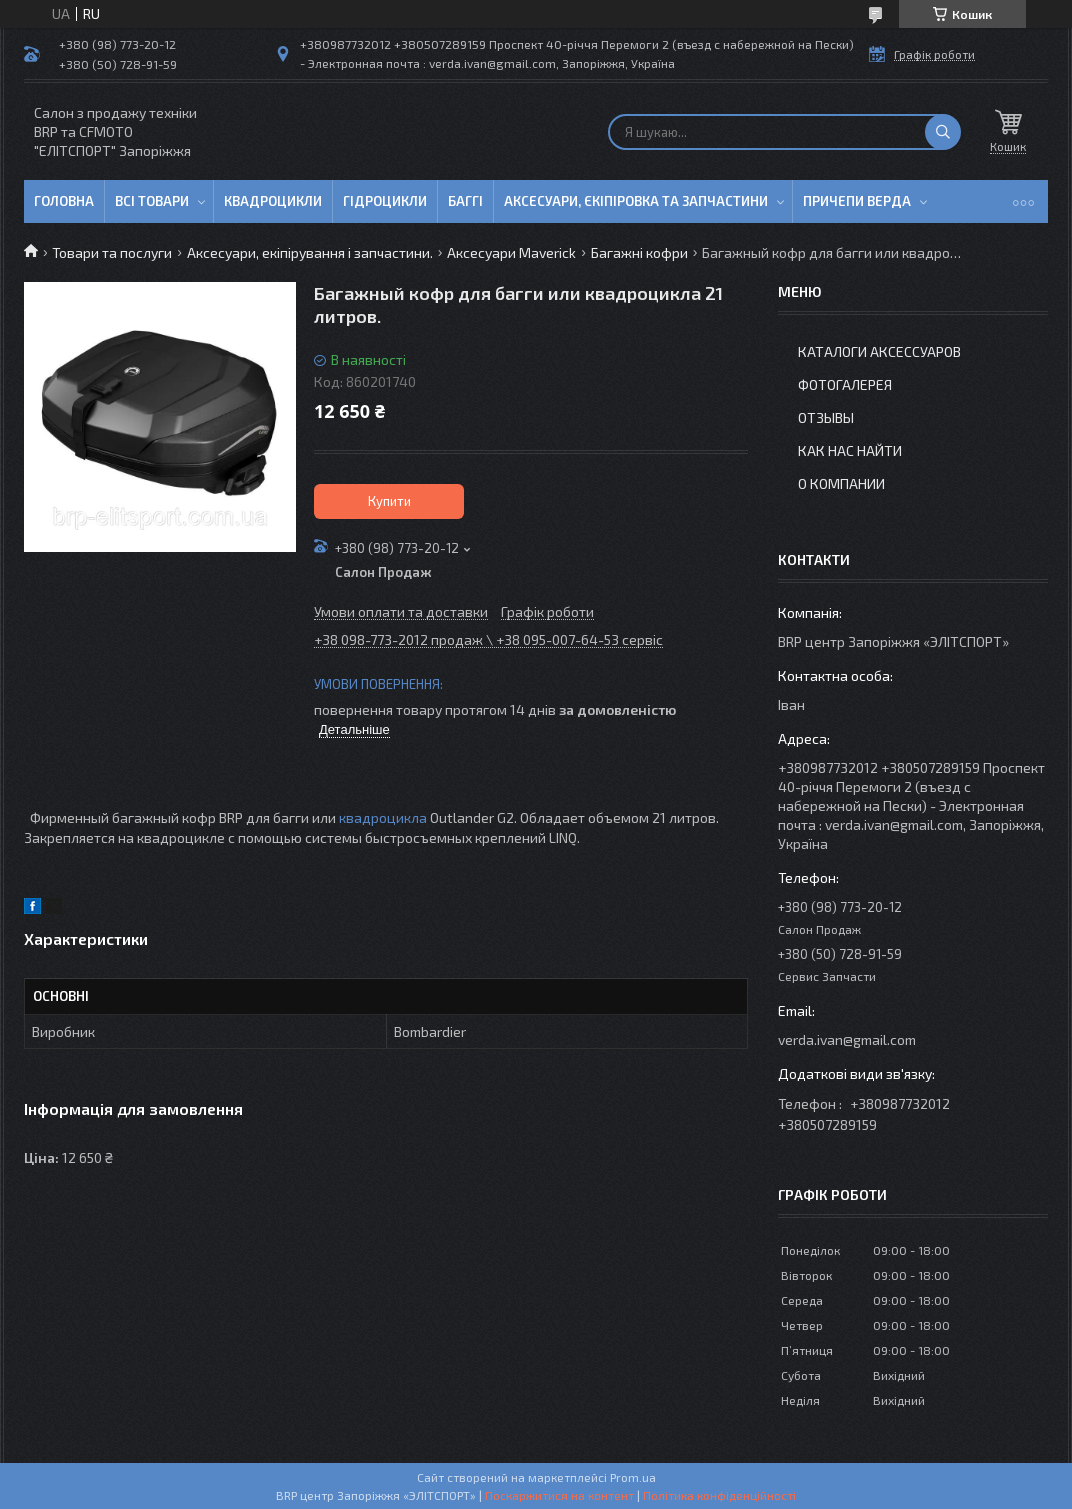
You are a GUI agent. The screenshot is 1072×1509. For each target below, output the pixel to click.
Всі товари (152, 201)
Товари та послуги (112, 252)
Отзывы (826, 417)
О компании (841, 483)
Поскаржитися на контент (559, 1495)
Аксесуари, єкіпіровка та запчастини (636, 201)
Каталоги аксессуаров (879, 351)
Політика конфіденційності (719, 1495)
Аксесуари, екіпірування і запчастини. (310, 252)
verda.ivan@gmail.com (847, 1039)
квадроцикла (383, 817)
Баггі (465, 201)
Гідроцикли (385, 201)
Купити (389, 501)
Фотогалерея (845, 384)
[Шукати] (943, 132)
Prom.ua (633, 1477)
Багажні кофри (639, 252)
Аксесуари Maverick (511, 252)
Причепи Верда (857, 201)
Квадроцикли (273, 201)
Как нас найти (850, 450)
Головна (64, 201)
